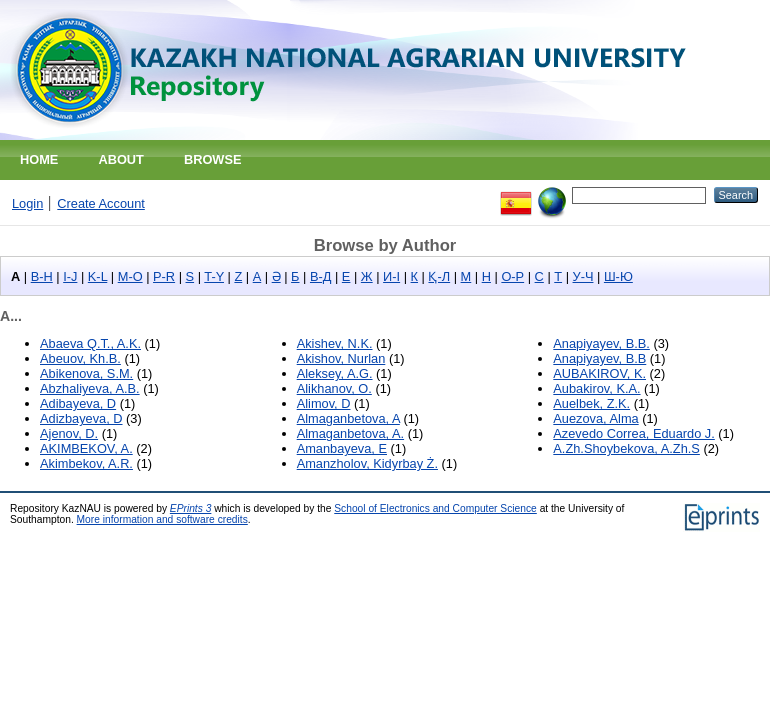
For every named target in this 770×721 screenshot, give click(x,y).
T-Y (214, 276)
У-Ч (583, 276)
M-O (130, 276)
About (121, 159)
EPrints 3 (191, 508)
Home (39, 159)
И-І (391, 276)
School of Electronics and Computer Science (435, 508)
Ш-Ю (618, 276)
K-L (97, 276)
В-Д (320, 276)
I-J (70, 276)
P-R (164, 276)
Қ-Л (439, 276)
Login (27, 203)
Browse (213, 159)
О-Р (512, 276)
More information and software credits (162, 519)
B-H (42, 276)
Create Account (101, 203)
